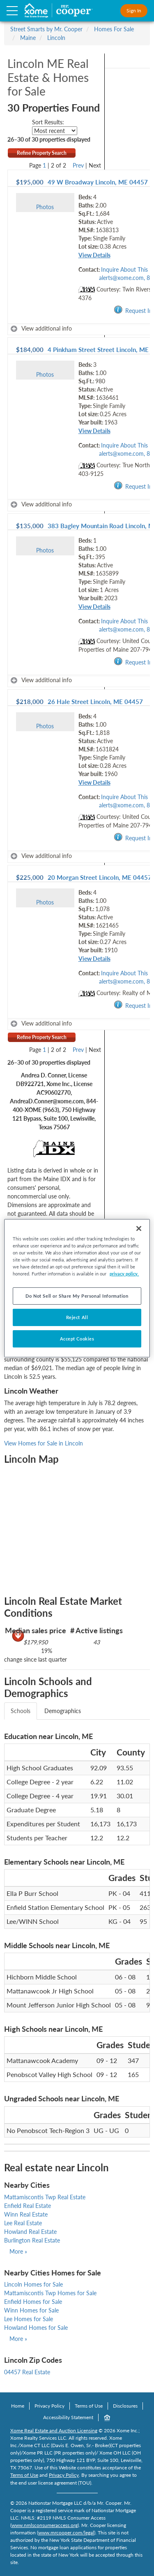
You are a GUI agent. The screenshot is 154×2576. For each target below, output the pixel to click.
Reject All (77, 1317)
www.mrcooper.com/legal (66, 2532)
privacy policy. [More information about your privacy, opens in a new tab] (124, 1273)
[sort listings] (54, 130)
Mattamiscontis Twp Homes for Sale (50, 2292)
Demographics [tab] (62, 1710)
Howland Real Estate (30, 2231)
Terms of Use (89, 2406)
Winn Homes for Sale (31, 2310)
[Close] (139, 1228)
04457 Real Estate (27, 2372)
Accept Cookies (77, 1338)
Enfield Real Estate (27, 2205)
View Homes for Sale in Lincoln (43, 1443)
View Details (94, 255)
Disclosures (125, 2406)
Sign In (133, 10)
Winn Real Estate (26, 2214)
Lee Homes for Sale (28, 2318)
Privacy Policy (49, 2406)
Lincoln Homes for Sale (33, 2284)
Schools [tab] (20, 1710)
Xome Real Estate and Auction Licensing (53, 2430)
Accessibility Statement (68, 2417)
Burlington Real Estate (32, 2240)
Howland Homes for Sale (36, 2327)
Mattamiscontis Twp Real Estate (44, 2197)
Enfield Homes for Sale (33, 2301)
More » (18, 2251)
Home (17, 2406)
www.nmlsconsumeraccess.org (44, 2525)
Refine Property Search (42, 153)
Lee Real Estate (23, 2222)
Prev (78, 165)
